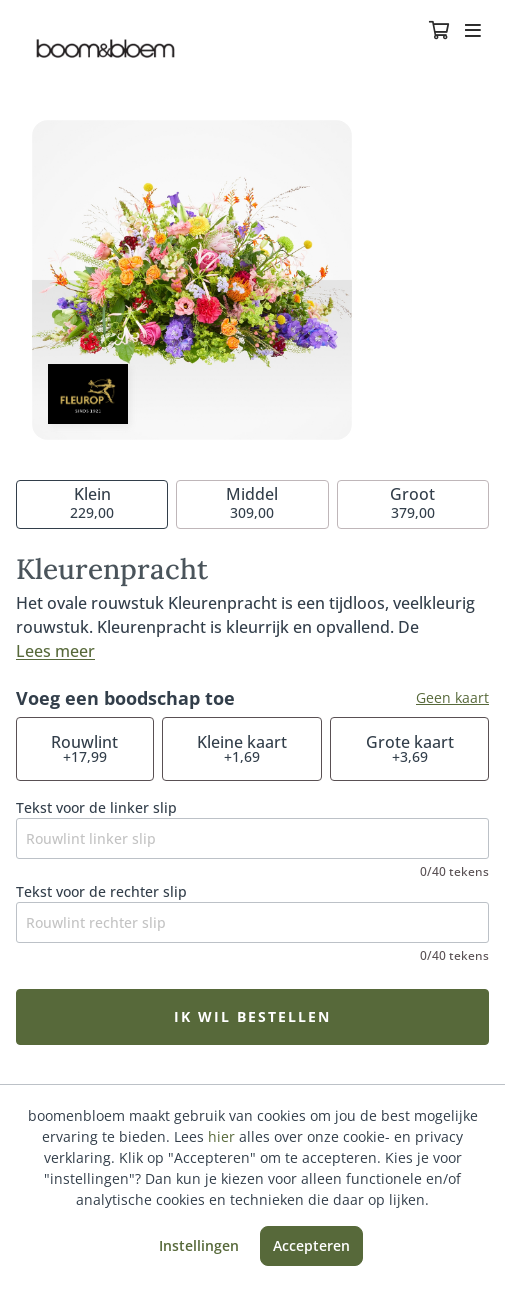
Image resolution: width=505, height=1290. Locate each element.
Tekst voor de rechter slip (101, 891)
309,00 (252, 502)
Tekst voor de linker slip (96, 807)
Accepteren (311, 1245)
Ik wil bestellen (252, 1016)
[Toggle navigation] (473, 32)
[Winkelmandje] (439, 32)
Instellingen (199, 1245)
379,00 (412, 502)
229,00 (92, 502)
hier (221, 1136)
